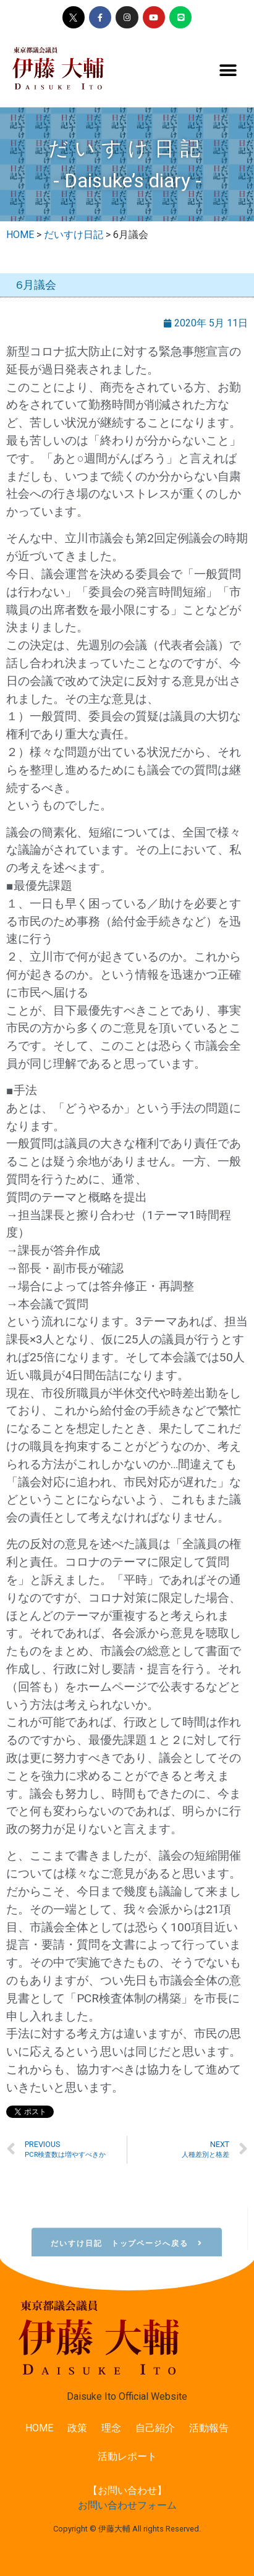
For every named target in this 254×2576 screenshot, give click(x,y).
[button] (228, 71)
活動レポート (127, 2456)
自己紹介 (155, 2428)
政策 (77, 2428)
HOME (39, 2428)
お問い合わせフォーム (127, 2505)
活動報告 (209, 2428)
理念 (111, 2428)
